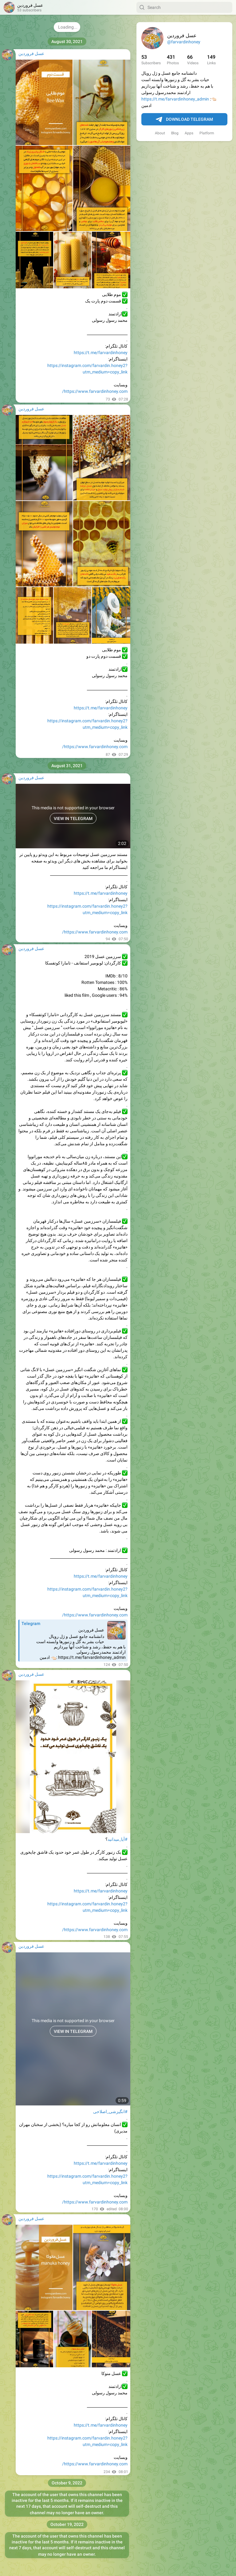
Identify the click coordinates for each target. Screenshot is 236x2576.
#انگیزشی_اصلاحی (110, 2111)
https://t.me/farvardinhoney (101, 352)
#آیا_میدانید (118, 1839)
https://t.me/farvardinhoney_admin (175, 99)
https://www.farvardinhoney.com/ (95, 391)
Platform (206, 133)
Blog (175, 133)
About (160, 133)
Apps (189, 133)
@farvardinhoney (183, 41)
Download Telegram (184, 119)
